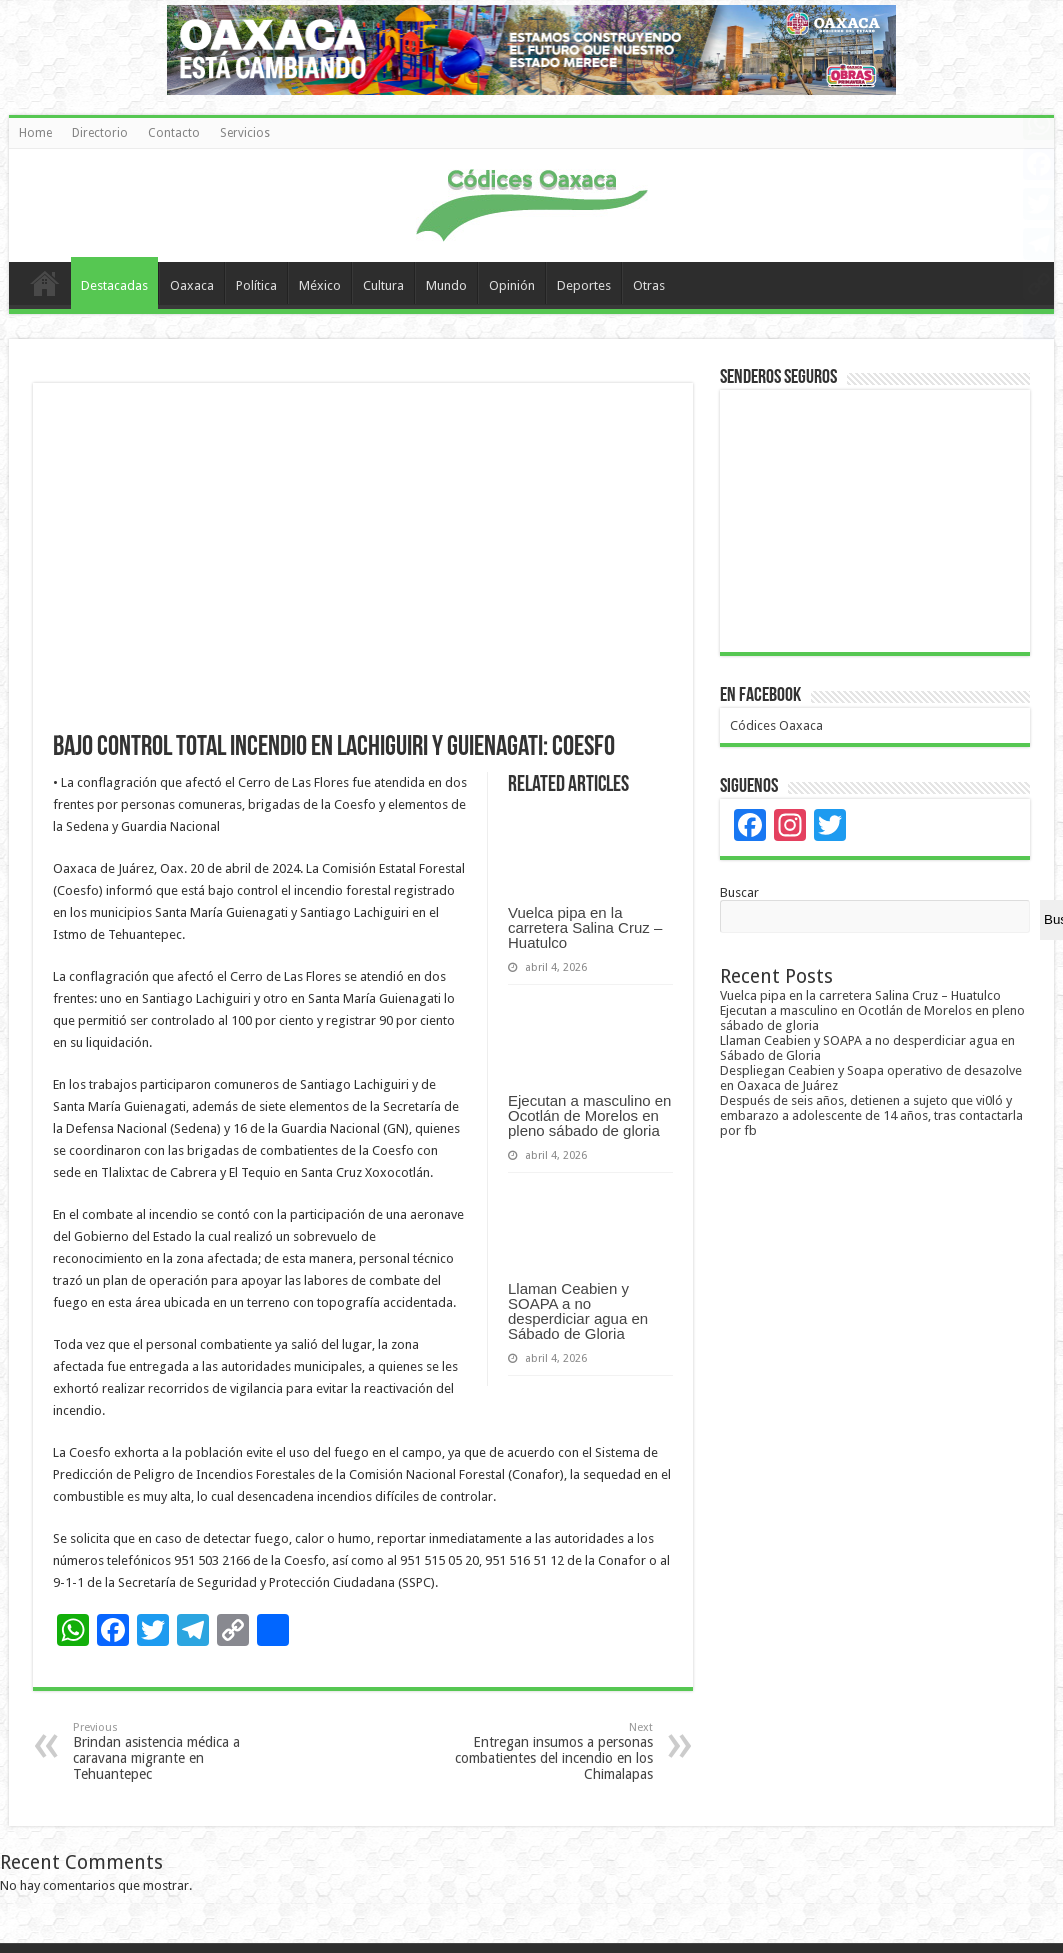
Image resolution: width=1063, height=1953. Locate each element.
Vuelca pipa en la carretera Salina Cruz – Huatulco (585, 927)
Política (256, 285)
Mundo (446, 285)
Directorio (100, 133)
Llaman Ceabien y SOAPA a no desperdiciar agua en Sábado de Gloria (578, 1311)
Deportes (584, 285)
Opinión (512, 285)
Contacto (174, 133)
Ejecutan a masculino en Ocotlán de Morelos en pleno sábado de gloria (589, 1115)
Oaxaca (192, 285)
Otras (649, 285)
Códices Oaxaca (776, 725)
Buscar (739, 892)
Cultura (383, 285)
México (320, 285)
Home (35, 133)
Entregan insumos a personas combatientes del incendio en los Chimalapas (550, 1751)
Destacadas (114, 285)
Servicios (245, 133)
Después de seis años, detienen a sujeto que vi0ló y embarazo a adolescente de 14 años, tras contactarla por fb (871, 1115)
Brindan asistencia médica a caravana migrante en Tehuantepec (175, 1751)
